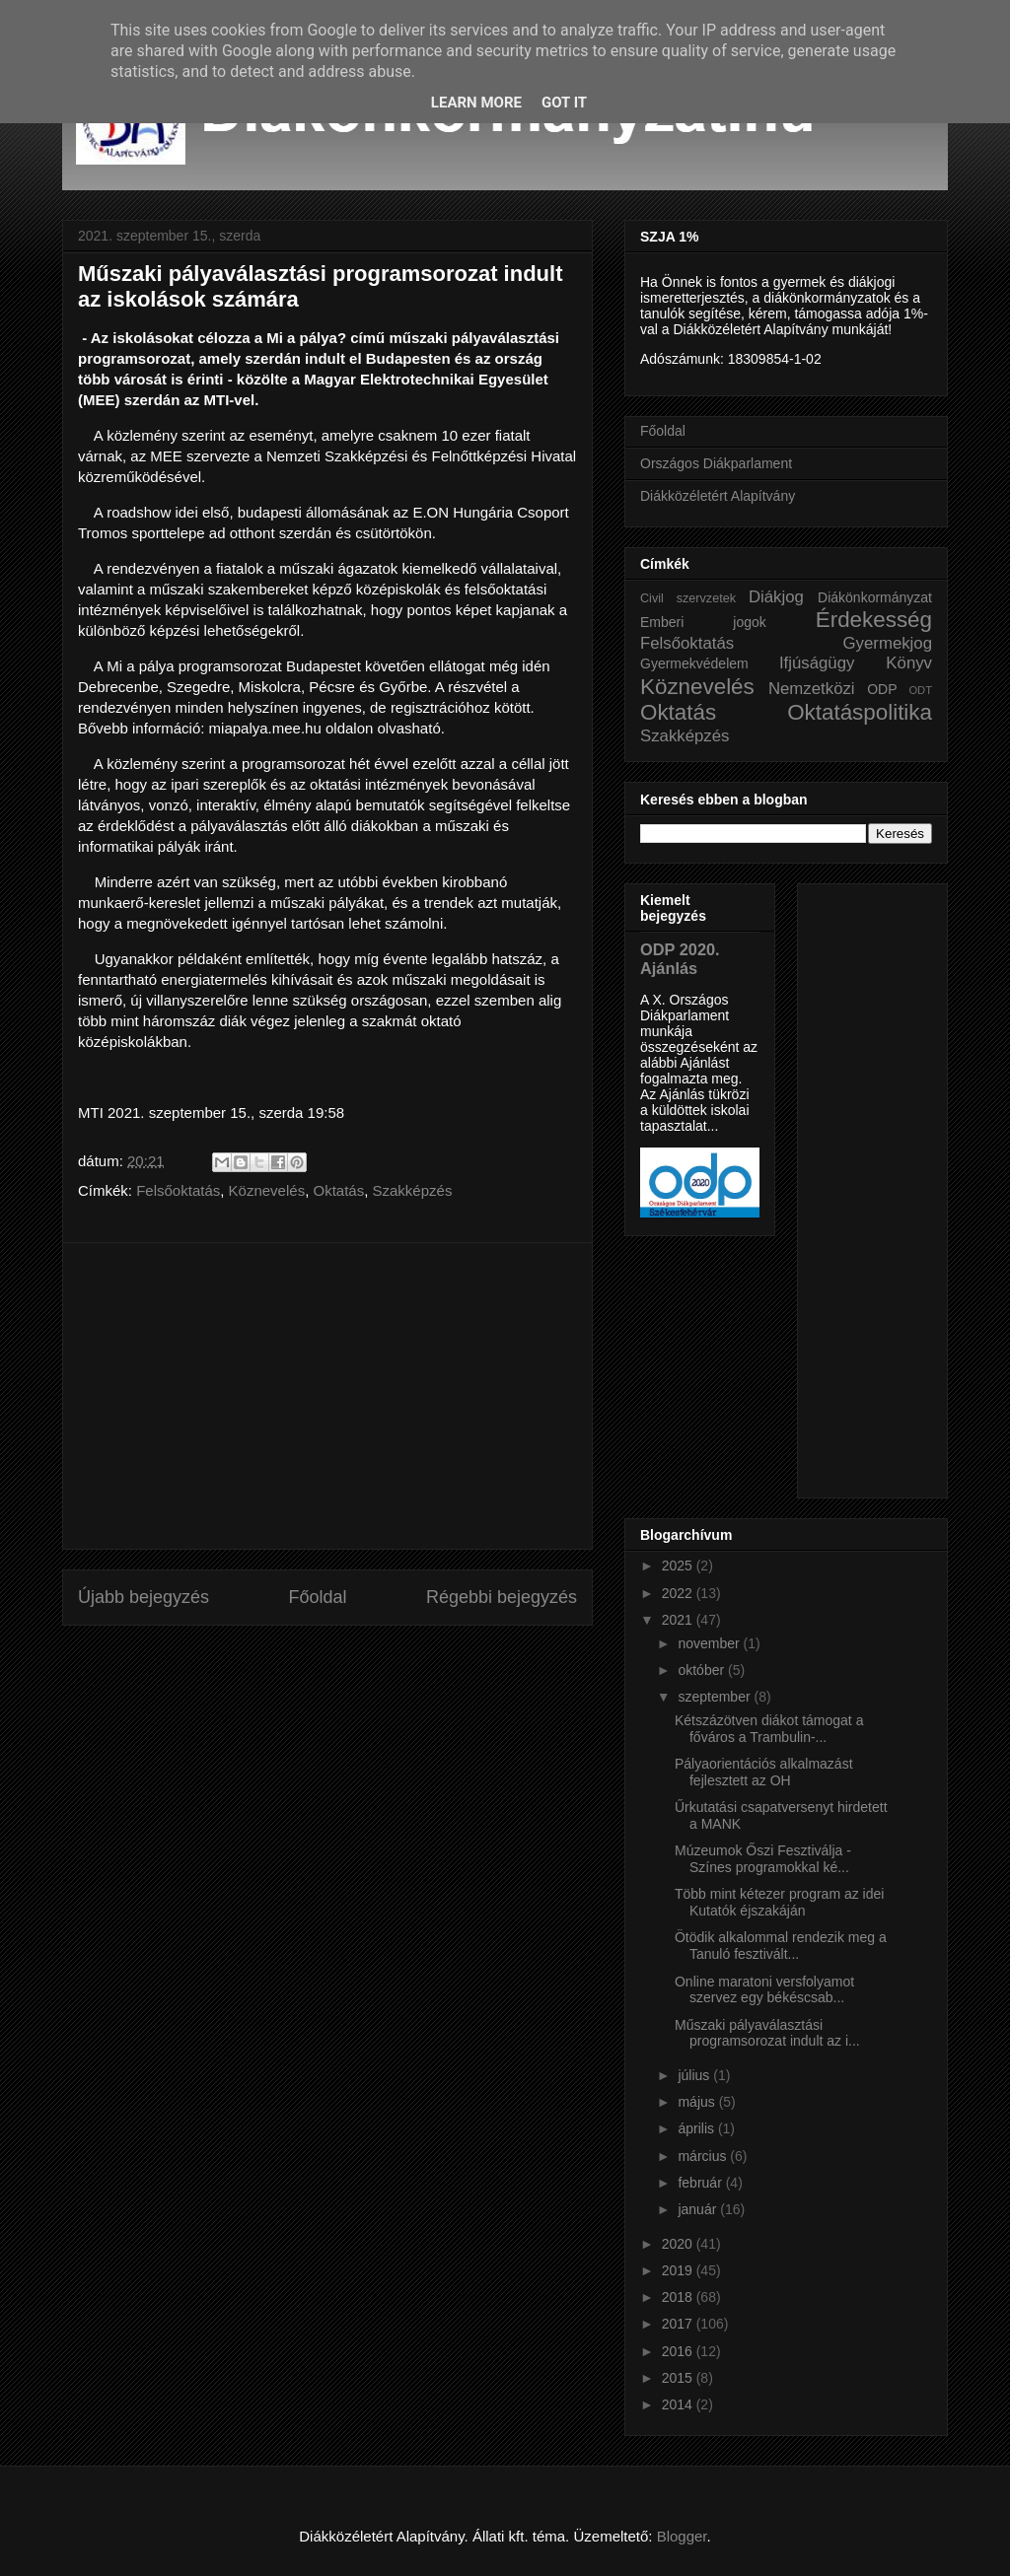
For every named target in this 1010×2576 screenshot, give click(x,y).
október (703, 1670)
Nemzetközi (811, 688)
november (710, 1643)
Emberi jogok (703, 622)
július (695, 2075)
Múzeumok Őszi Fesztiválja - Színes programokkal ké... (763, 1859)
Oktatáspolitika (859, 712)
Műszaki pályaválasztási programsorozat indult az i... (767, 2033)
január (699, 2209)
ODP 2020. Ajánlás (680, 958)
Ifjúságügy (817, 663)
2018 (679, 2297)
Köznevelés (267, 1190)
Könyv (909, 663)
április (697, 2128)
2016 (679, 2351)
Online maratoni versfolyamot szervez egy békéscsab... (764, 1990)
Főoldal (317, 1597)
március (704, 2156)
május (698, 2102)
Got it (564, 102)
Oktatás (338, 1190)
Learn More (476, 102)
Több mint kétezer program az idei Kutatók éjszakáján (779, 1902)
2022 (679, 1593)
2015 (679, 2378)
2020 (679, 2244)
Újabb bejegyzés (143, 1597)
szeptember (716, 1697)
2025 (679, 1565)
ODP (882, 689)
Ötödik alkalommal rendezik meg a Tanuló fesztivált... (781, 1945)
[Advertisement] (327, 1396)
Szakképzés (413, 1190)
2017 (679, 2324)
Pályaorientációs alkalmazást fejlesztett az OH (764, 1772)
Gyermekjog (887, 643)
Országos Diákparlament (716, 463)
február (701, 2183)
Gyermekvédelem (694, 663)
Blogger (682, 2536)
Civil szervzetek (688, 598)
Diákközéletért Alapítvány (717, 496)
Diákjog (776, 597)
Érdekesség (874, 619)
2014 (679, 2404)
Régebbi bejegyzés (501, 1597)
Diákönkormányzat (875, 597)
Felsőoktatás (178, 1190)
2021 (679, 1620)
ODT (920, 690)
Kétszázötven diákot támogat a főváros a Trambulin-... (769, 1728)
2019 (679, 2270)
